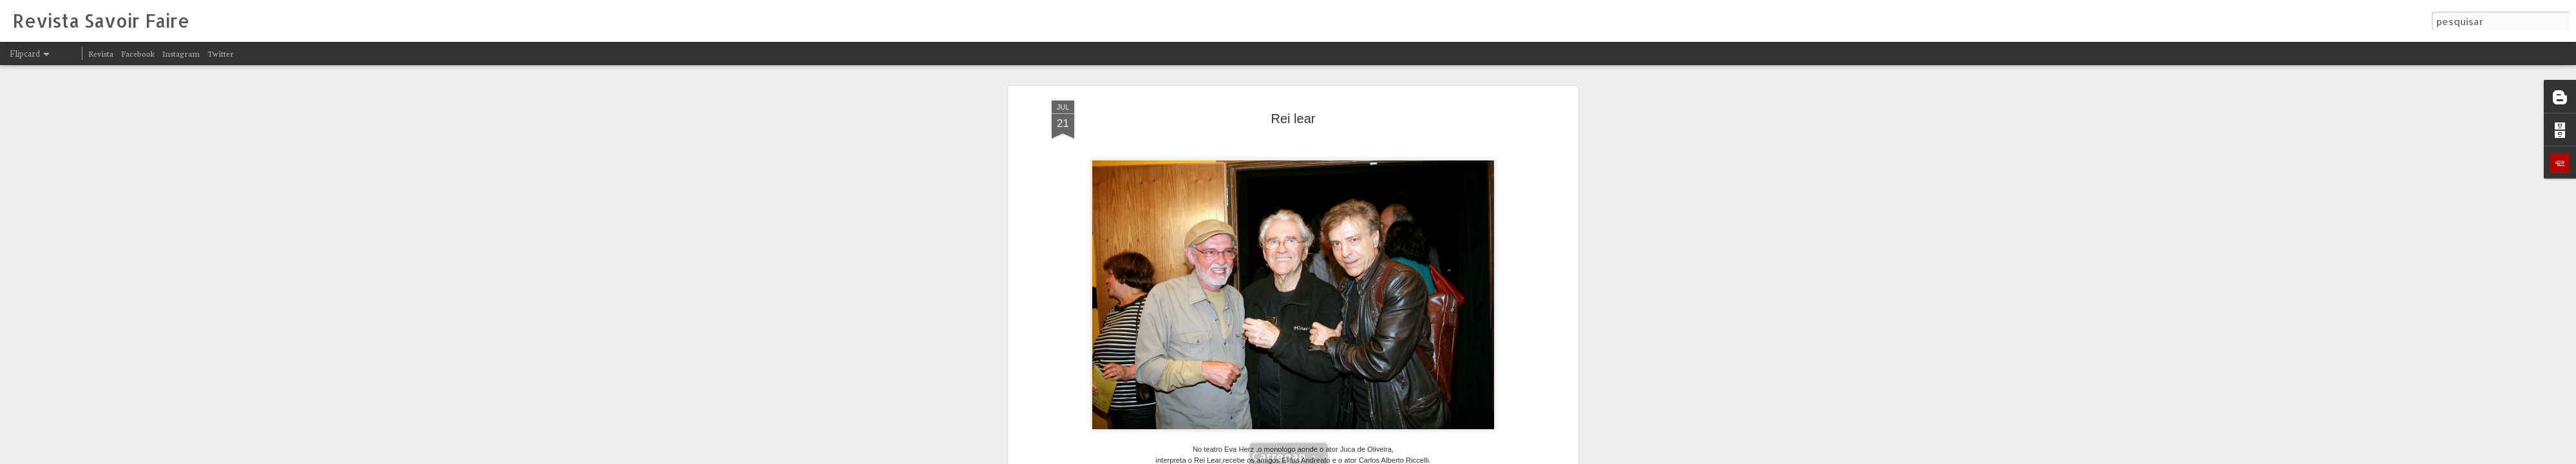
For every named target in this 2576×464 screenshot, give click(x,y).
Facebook (138, 53)
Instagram (181, 53)
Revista (100, 53)
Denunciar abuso (1448, 456)
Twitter (220, 53)
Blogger (1405, 456)
